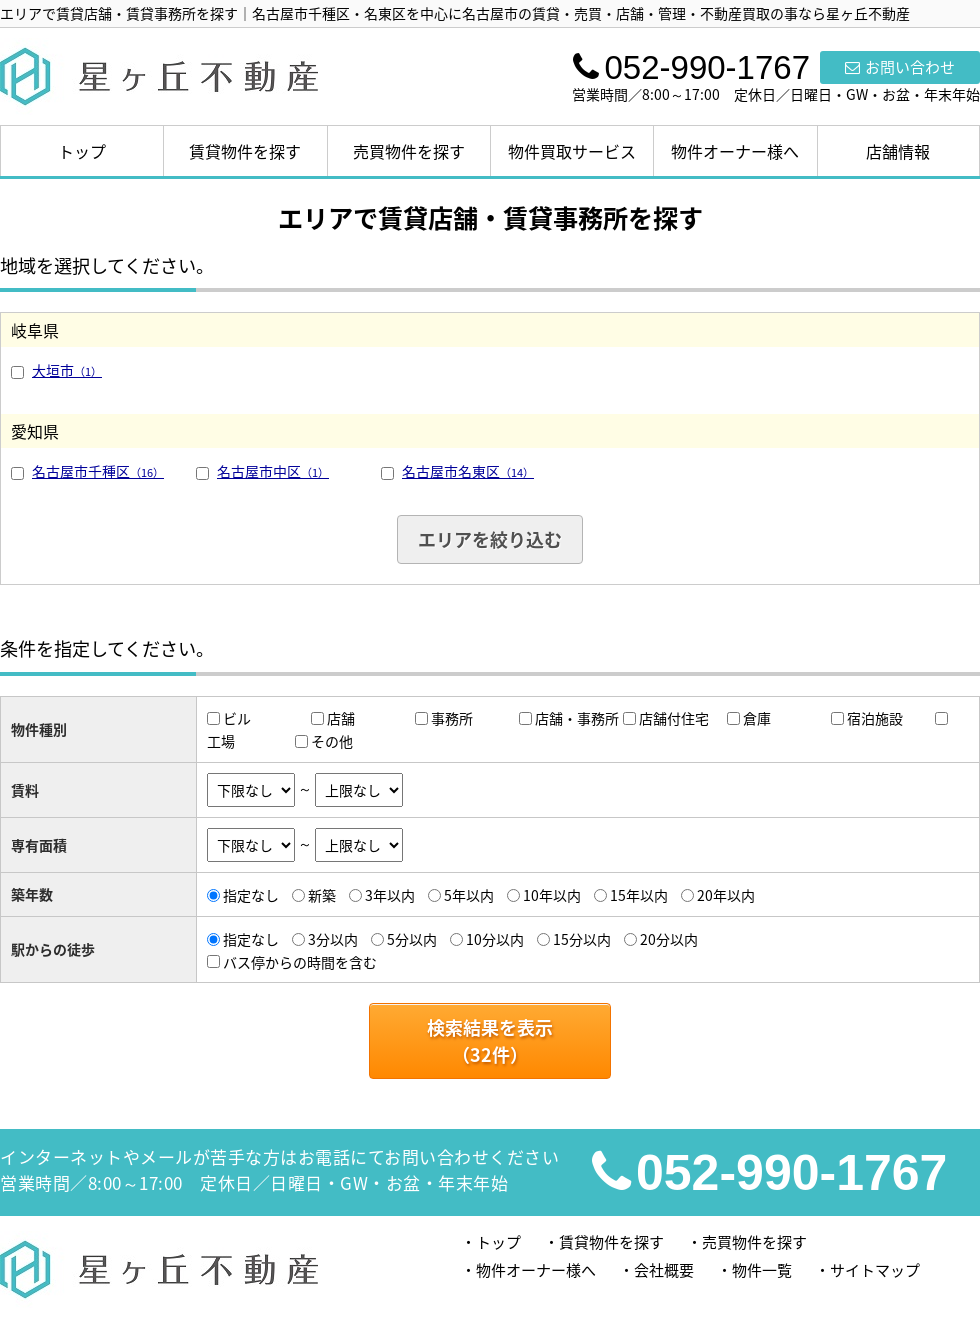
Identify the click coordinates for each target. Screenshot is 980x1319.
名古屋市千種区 (98, 471)
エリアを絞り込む (490, 539)
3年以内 (390, 895)
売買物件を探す (409, 151)
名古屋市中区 (273, 471)
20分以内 (669, 939)
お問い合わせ (900, 67)
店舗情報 (898, 151)
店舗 (341, 718)
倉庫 (757, 718)
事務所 (452, 718)
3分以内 (333, 939)
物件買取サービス (572, 151)
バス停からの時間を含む (300, 961)
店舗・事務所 (577, 718)
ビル (237, 718)
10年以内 (552, 895)
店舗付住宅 (674, 718)
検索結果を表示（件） (490, 1041)
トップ (82, 151)
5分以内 (412, 939)
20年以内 (726, 895)
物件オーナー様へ (735, 151)
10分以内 (495, 939)
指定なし (251, 895)
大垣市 (67, 370)
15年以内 (639, 895)
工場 (221, 741)
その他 (332, 741)
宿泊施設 (875, 718)
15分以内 (582, 939)
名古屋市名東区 (468, 471)
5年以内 (469, 895)
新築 (322, 895)
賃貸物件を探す (245, 151)
